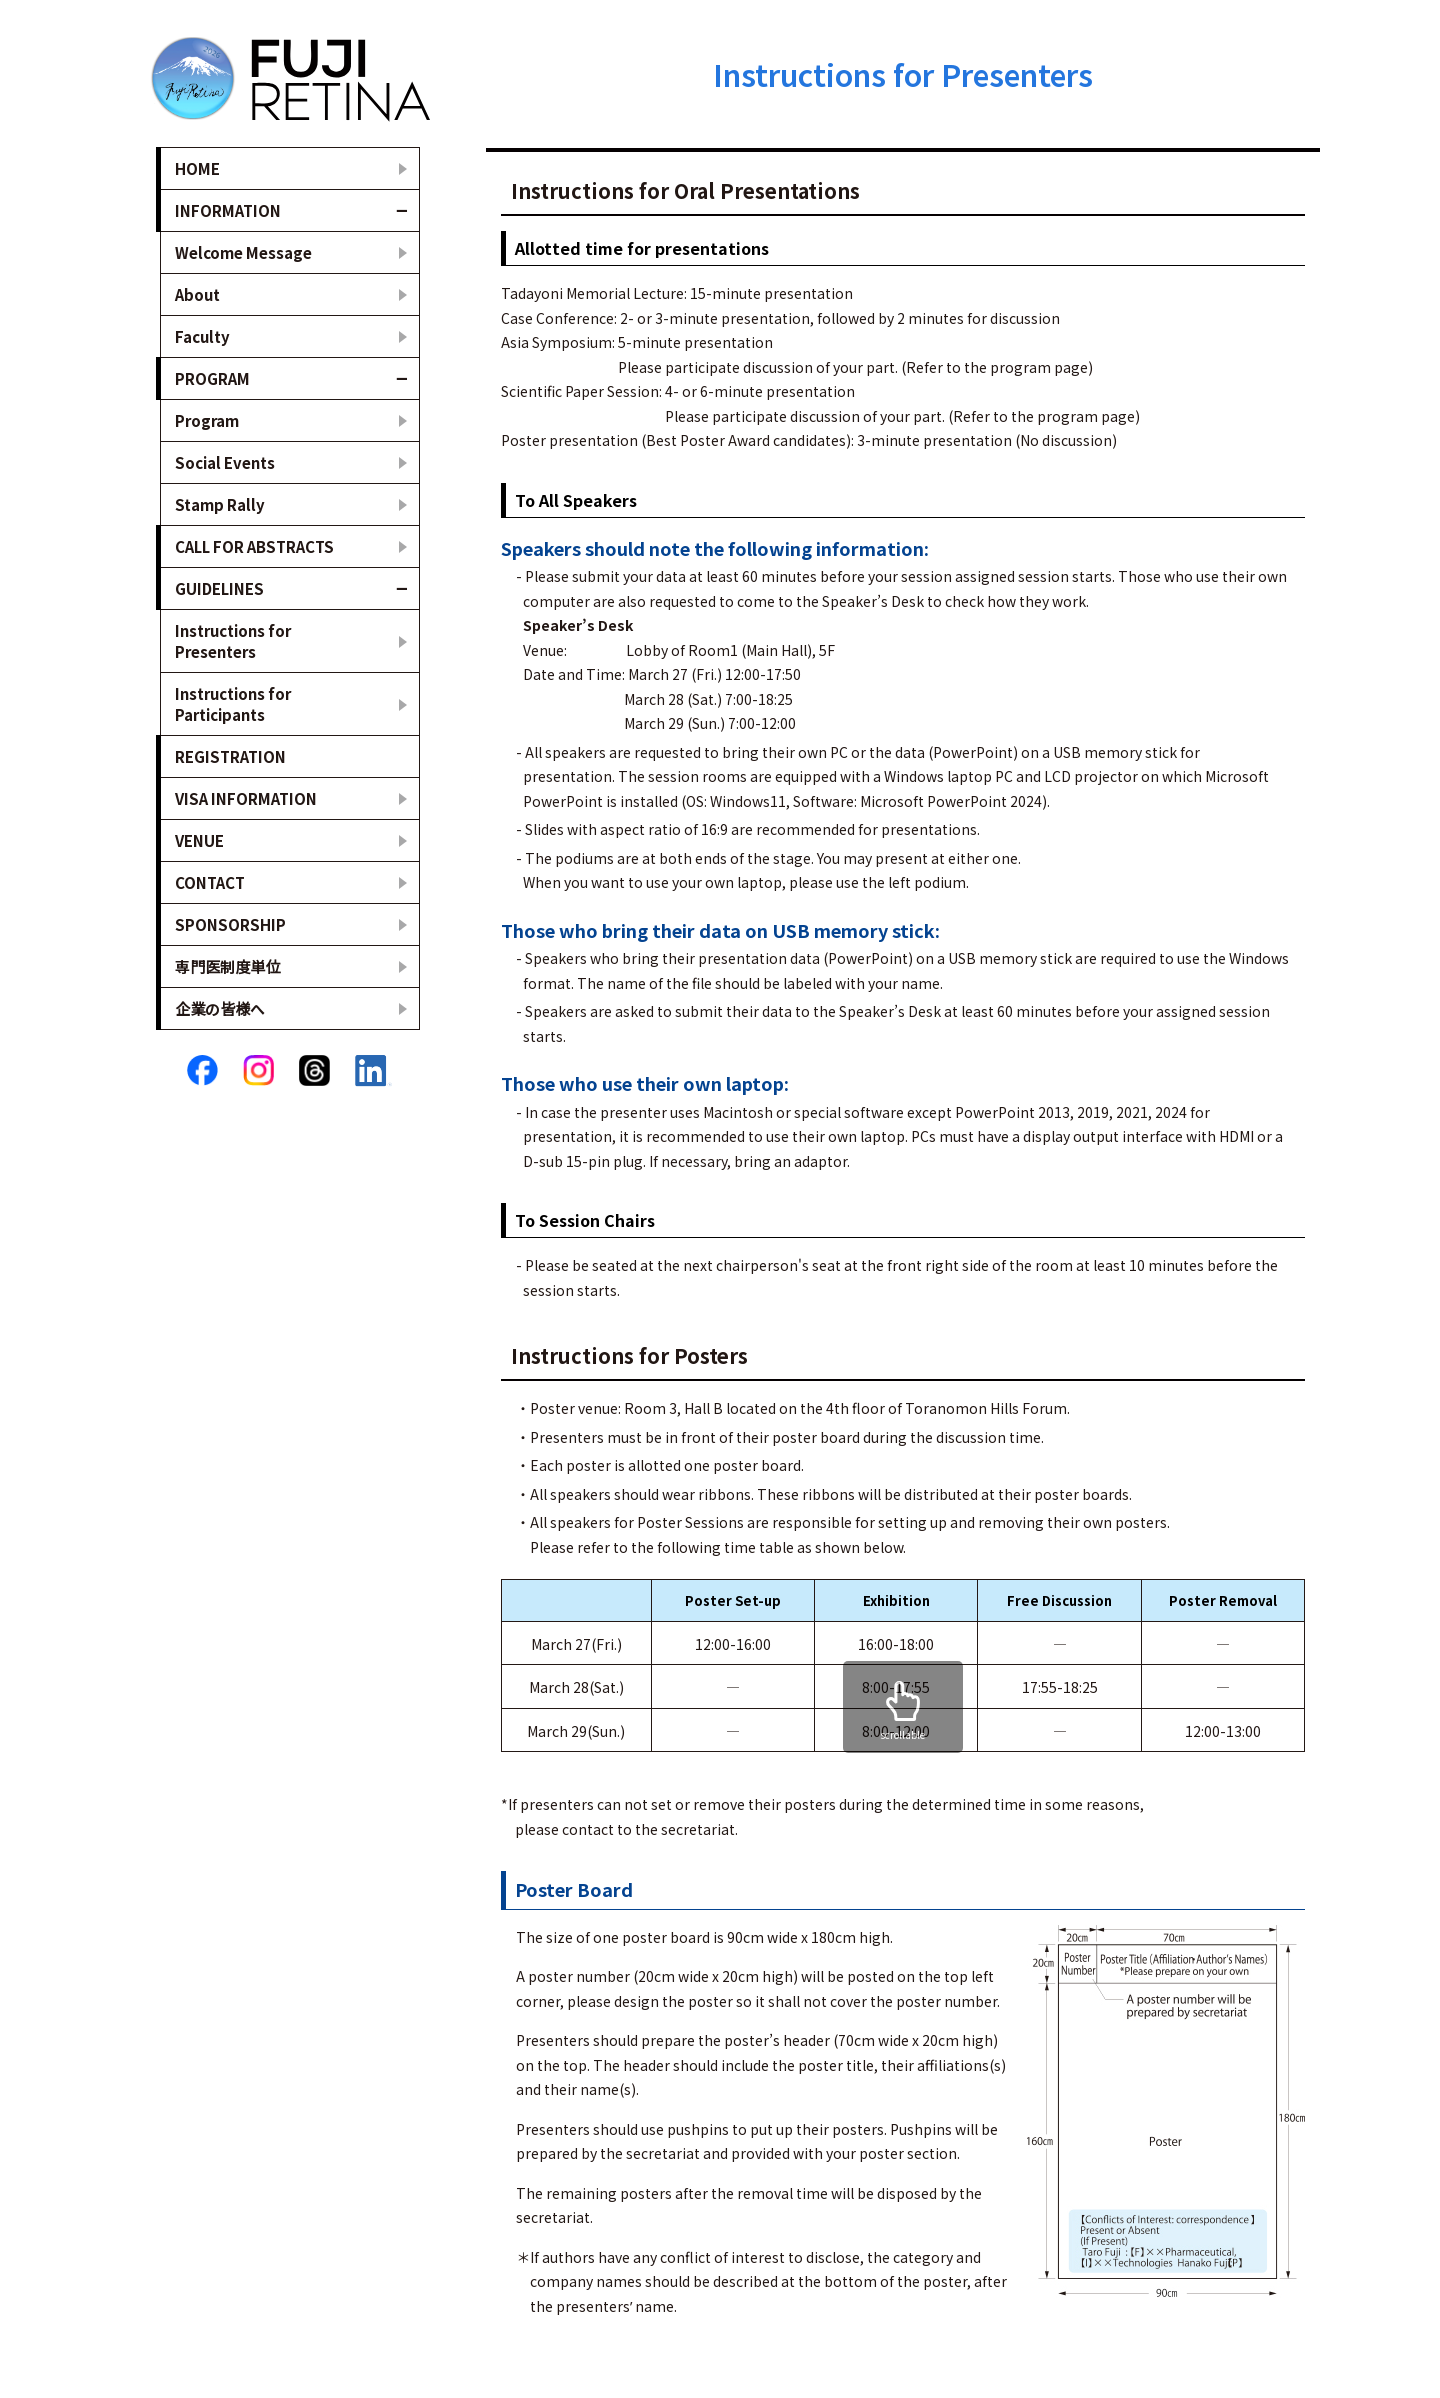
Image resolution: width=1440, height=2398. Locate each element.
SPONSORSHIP (230, 924)
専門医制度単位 (227, 966)
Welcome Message (243, 252)
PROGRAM (212, 378)
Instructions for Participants (233, 704)
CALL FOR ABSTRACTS (254, 546)
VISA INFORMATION (246, 798)
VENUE (199, 840)
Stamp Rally (220, 504)
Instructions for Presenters (233, 641)
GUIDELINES (219, 588)
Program (207, 420)
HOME (197, 168)
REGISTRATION (230, 756)
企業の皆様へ (220, 1008)
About (197, 294)
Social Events (225, 462)
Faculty (202, 336)
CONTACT (210, 882)
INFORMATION (228, 210)
